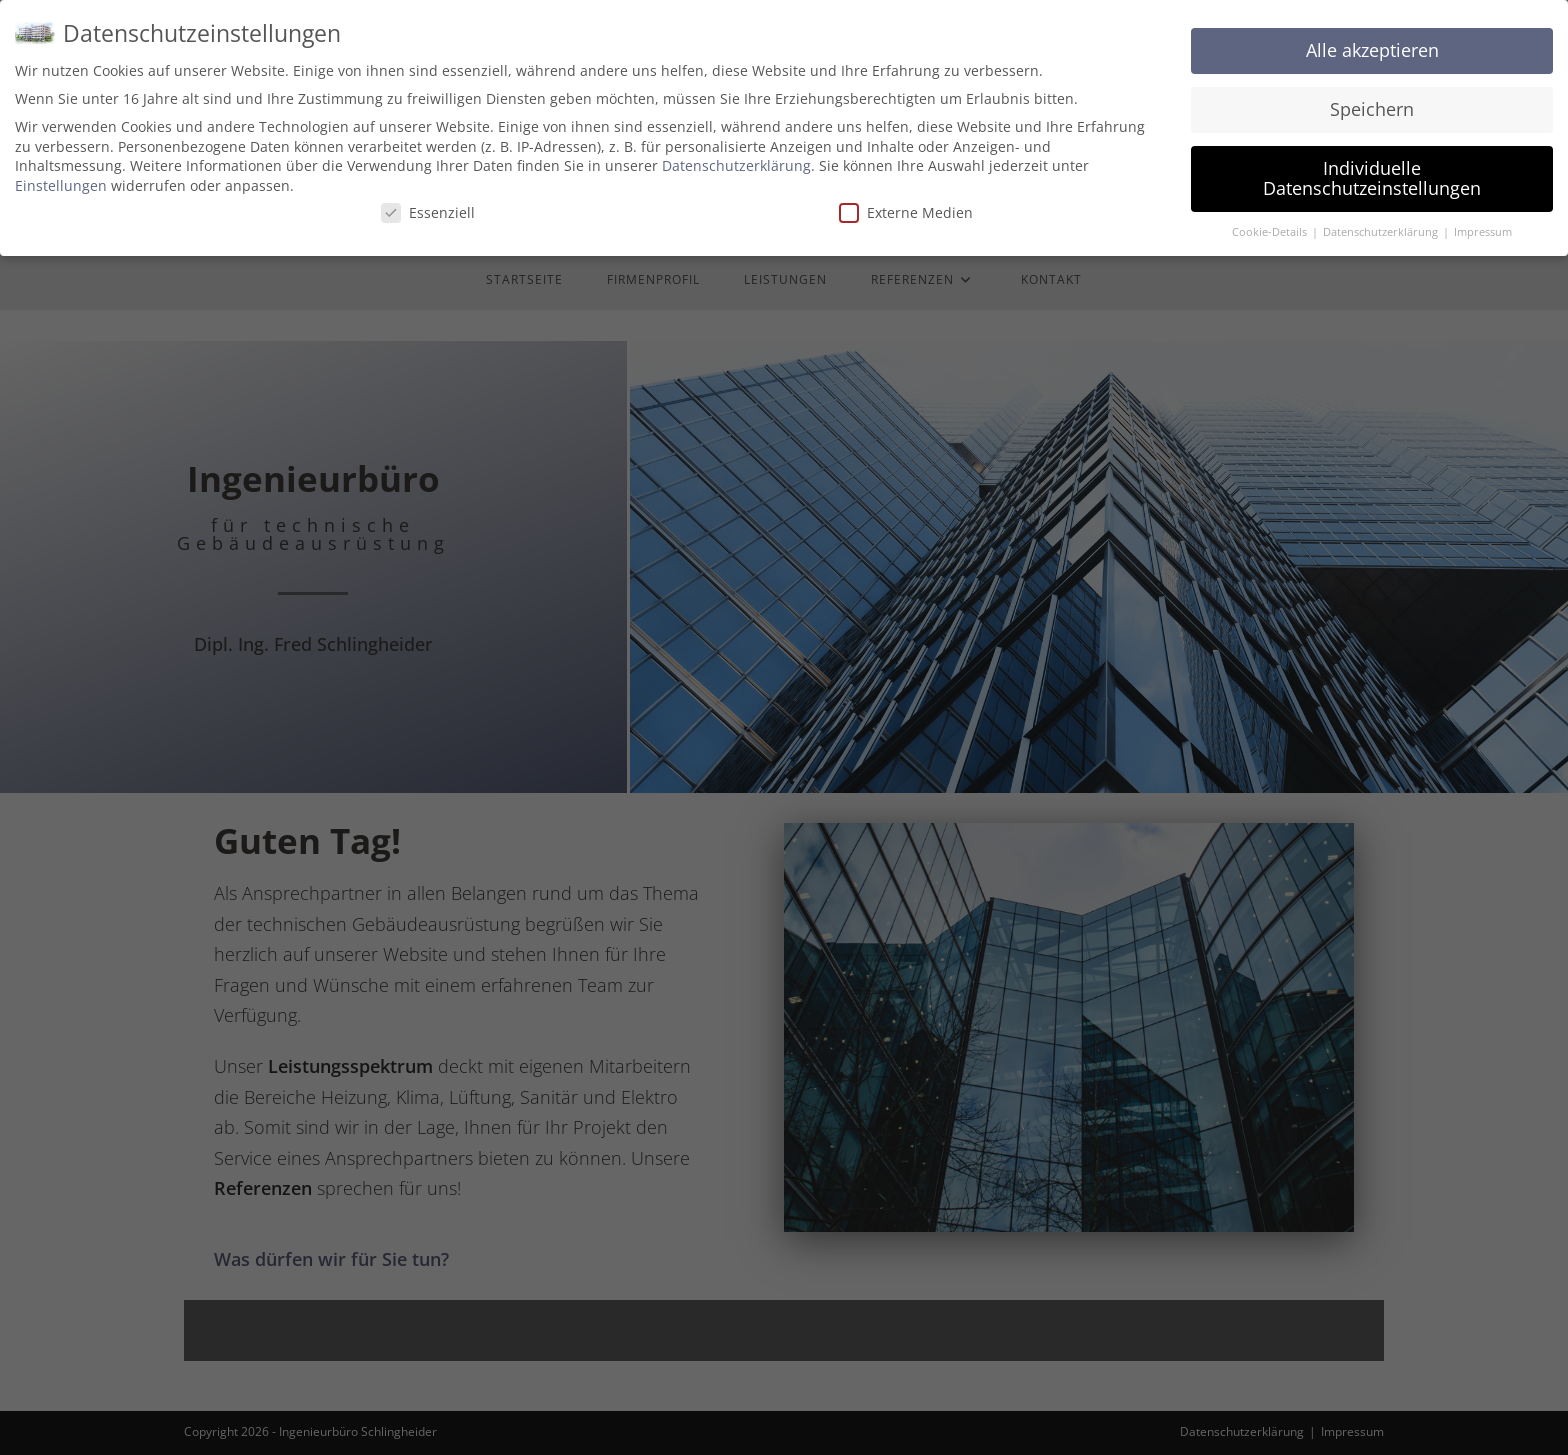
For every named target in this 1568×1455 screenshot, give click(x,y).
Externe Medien (906, 200)
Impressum (1483, 220)
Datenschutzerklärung (736, 154)
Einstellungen (61, 173)
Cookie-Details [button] (1271, 220)
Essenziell (428, 200)
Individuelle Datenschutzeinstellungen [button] (1372, 167)
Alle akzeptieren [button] (1372, 39)
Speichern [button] (1372, 98)
